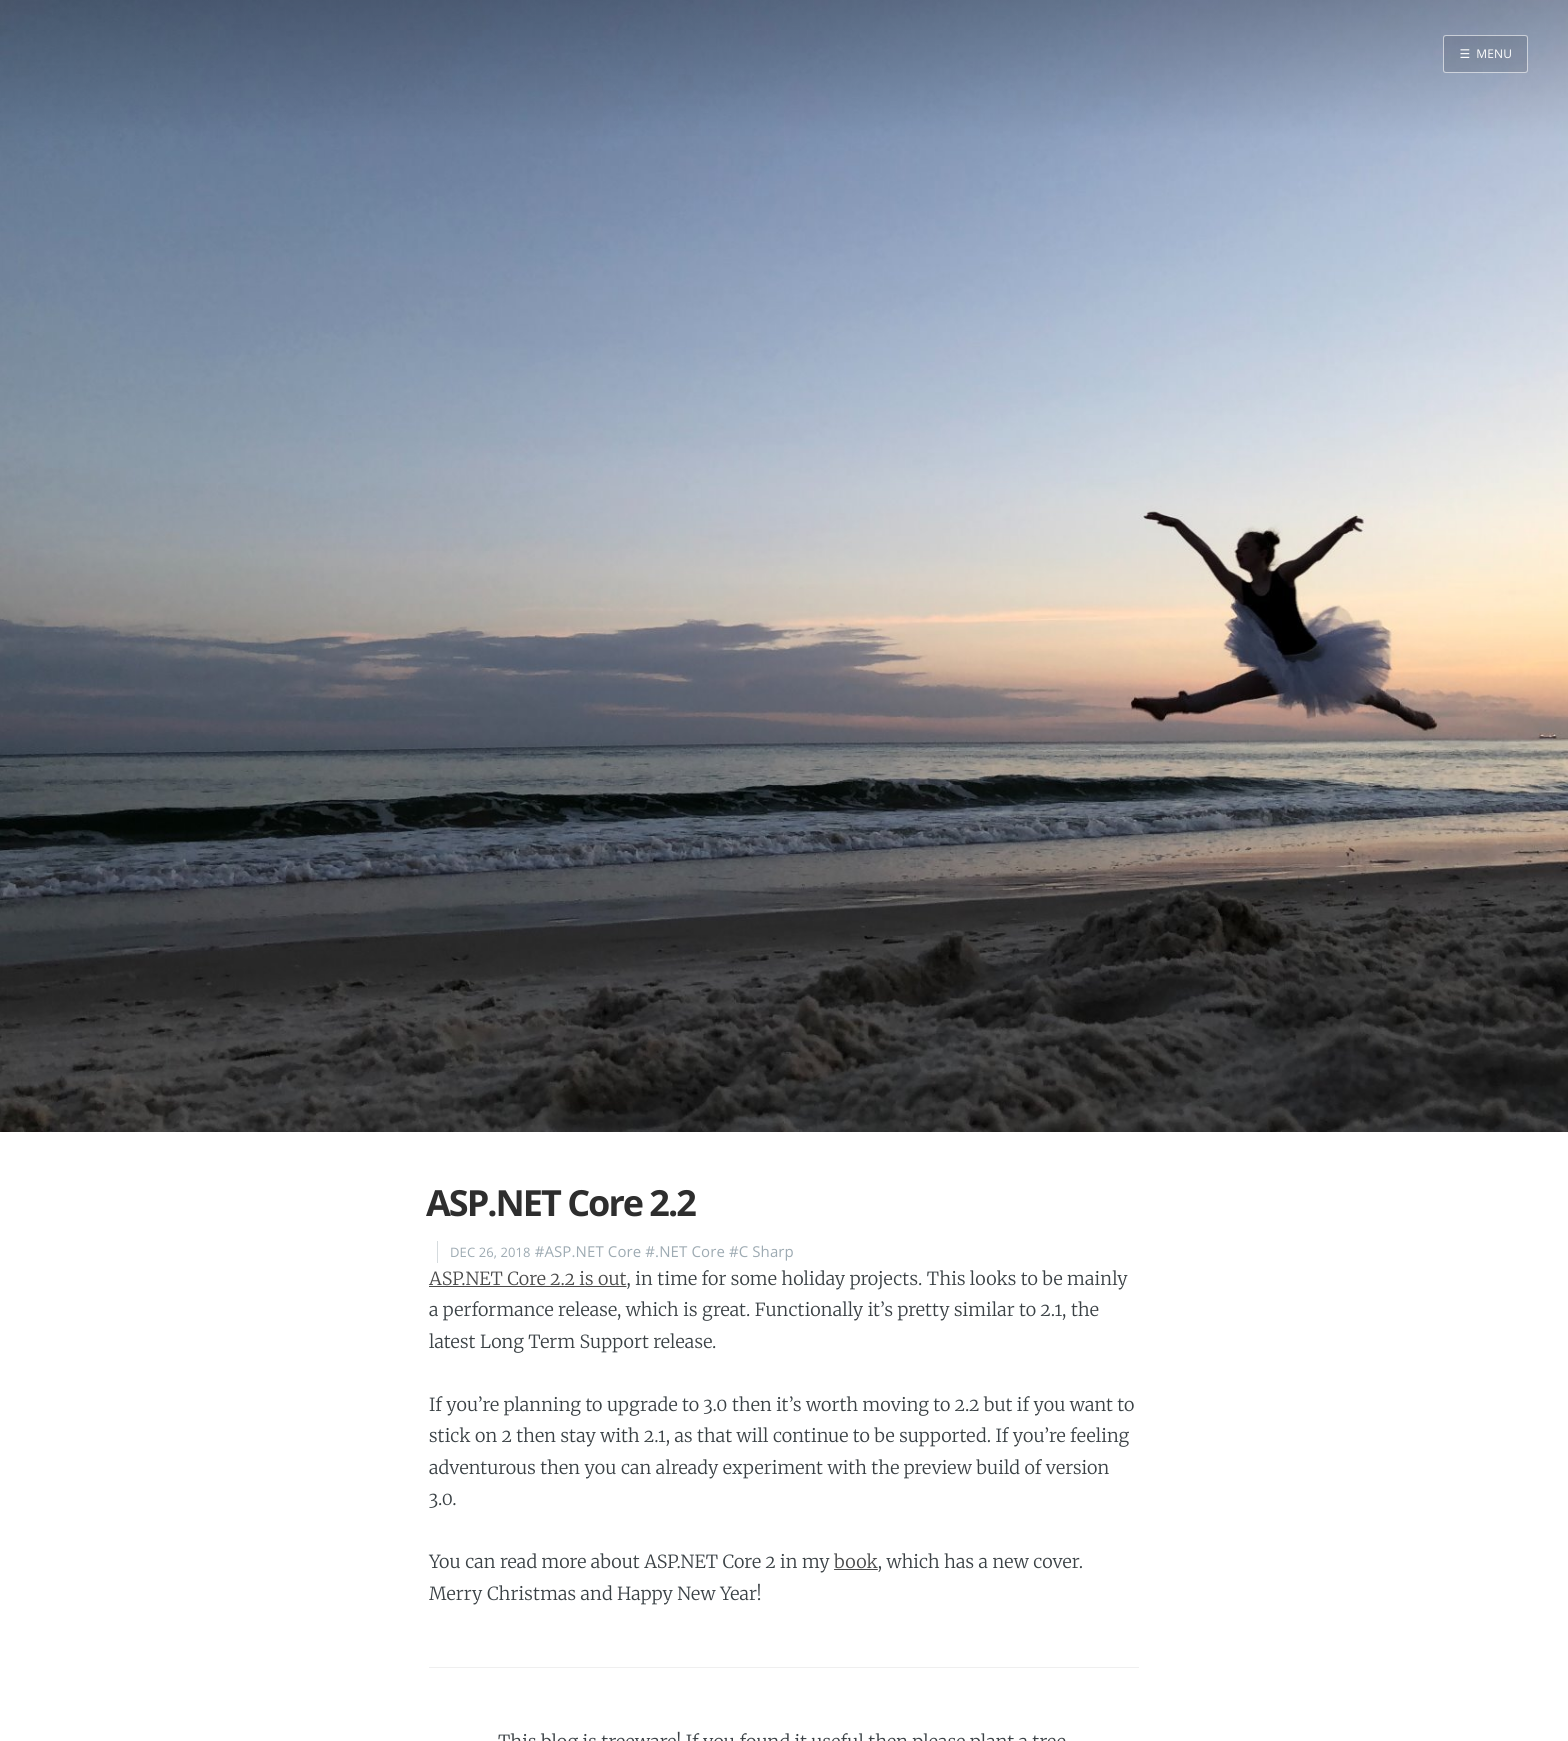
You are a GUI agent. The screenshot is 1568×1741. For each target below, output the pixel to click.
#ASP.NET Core (588, 1252)
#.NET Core (685, 1252)
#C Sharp (761, 1252)
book (856, 1561)
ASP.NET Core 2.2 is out (527, 1278)
